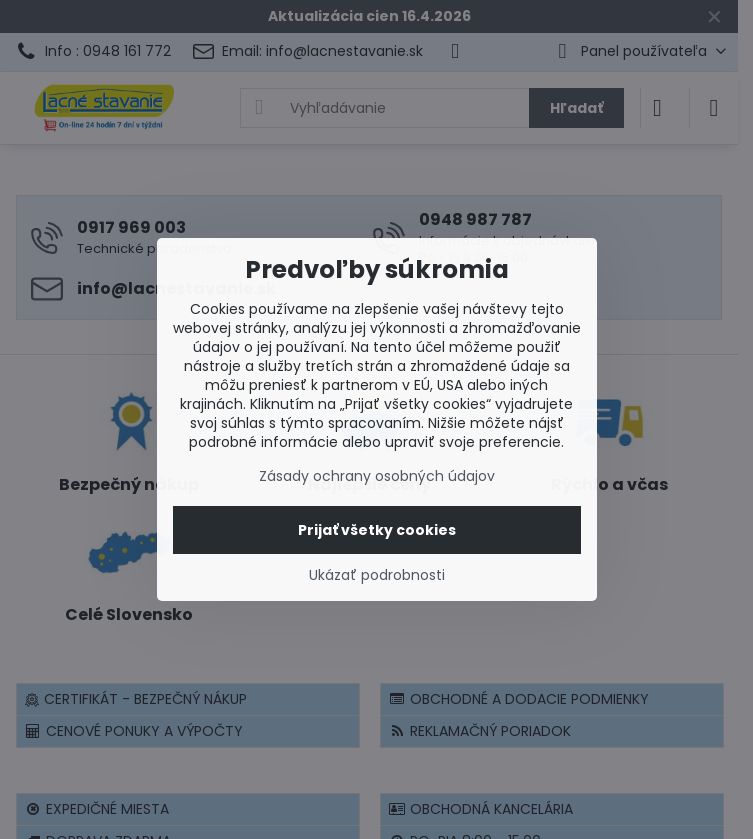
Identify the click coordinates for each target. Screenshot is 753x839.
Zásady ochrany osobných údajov (377, 476)
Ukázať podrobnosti (377, 575)
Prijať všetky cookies (377, 530)
